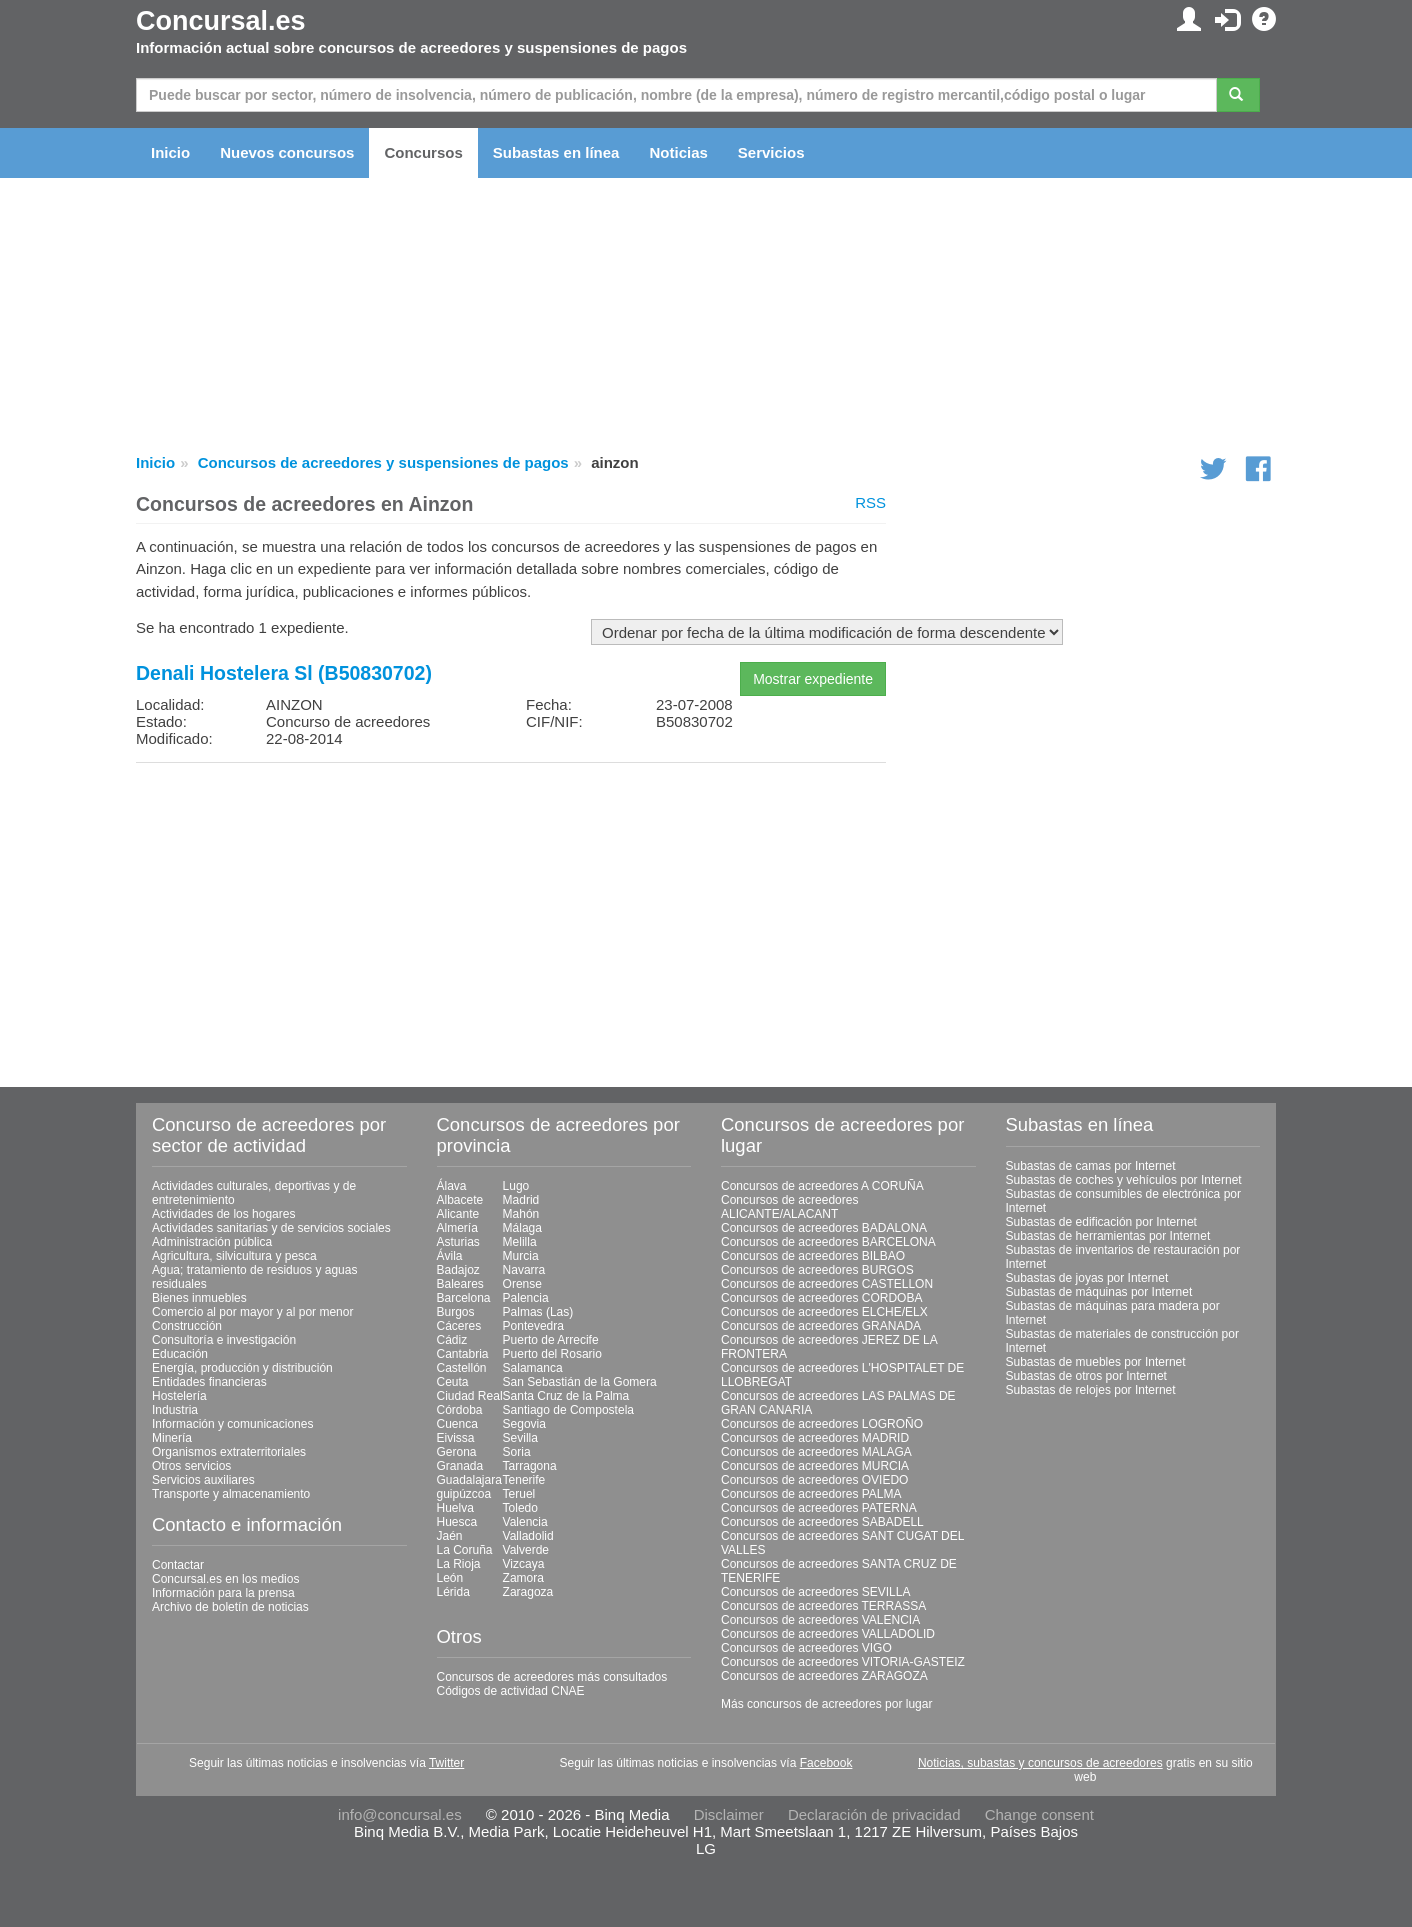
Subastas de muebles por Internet (1096, 1362)
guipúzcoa (464, 1494)
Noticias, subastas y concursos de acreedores (1040, 1763)
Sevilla (520, 1438)
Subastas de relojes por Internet (1091, 1390)
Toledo (520, 1508)
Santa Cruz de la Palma (566, 1396)
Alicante (458, 1214)
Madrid (521, 1200)
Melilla (520, 1242)
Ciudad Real (470, 1396)
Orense (522, 1284)
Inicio (170, 152)
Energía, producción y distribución (242, 1368)
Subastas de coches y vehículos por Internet (1124, 1180)
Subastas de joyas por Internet (1087, 1278)
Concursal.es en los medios (225, 1579)
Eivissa (456, 1438)
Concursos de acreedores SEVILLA (815, 1592)
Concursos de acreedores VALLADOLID (828, 1634)
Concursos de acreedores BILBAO (813, 1256)
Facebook (826, 1763)
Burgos (456, 1312)
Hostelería (179, 1396)
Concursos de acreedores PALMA (811, 1494)
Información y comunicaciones (232, 1424)
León (450, 1578)
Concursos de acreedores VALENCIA (820, 1620)
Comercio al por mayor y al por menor (252, 1312)
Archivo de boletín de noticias (230, 1607)
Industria (175, 1410)
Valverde (526, 1550)
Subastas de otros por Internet (1086, 1376)
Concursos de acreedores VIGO (806, 1648)
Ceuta (453, 1382)
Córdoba (460, 1410)
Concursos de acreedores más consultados (552, 1677)
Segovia (524, 1424)
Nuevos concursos (287, 152)
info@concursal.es (400, 1814)
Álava (452, 1186)
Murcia (521, 1256)
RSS (870, 502)
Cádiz (452, 1340)
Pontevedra (533, 1326)
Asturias (458, 1242)
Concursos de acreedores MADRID (815, 1438)
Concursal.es (221, 21)
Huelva (455, 1508)
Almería (457, 1228)
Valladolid (528, 1536)
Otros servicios (191, 1466)
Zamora (523, 1578)
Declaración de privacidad (874, 1814)
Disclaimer (729, 1814)
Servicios (771, 152)
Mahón (521, 1214)
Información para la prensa (223, 1593)
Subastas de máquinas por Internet (1099, 1292)
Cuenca (457, 1424)
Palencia (526, 1298)
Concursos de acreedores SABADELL (822, 1522)
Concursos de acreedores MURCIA (815, 1466)
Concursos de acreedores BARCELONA (828, 1242)
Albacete (460, 1200)
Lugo (516, 1186)
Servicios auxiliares (203, 1480)
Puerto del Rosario (552, 1354)
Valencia (525, 1522)
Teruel (519, 1494)
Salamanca (533, 1368)
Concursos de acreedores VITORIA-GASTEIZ (843, 1662)
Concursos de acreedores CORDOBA (821, 1298)
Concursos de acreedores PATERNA (819, 1508)
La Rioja (459, 1564)
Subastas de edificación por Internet (1101, 1222)
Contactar (178, 1565)
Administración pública (212, 1242)
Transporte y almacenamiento (231, 1494)
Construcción (187, 1326)
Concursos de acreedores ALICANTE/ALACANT (789, 1207)
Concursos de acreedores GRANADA (821, 1326)
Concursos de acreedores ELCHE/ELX (824, 1312)
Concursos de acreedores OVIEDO (814, 1480)
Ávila (450, 1256)
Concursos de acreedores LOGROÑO (822, 1424)
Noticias (678, 152)
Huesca (457, 1522)
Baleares (460, 1284)
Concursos (423, 152)
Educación (180, 1354)
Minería (172, 1438)
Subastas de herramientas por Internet (1108, 1236)
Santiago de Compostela (568, 1410)
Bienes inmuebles (199, 1298)
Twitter (446, 1763)
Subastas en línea (556, 152)
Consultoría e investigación (224, 1340)
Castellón (462, 1368)
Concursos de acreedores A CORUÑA (822, 1186)
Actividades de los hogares (223, 1214)
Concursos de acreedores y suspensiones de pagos (383, 462)
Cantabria (463, 1354)
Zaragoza (528, 1592)
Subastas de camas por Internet (1091, 1166)
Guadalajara (469, 1480)
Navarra (524, 1270)
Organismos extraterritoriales (229, 1452)
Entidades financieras (209, 1382)
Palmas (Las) (538, 1312)
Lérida (453, 1592)
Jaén (450, 1536)
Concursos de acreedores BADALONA (824, 1228)
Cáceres (459, 1326)
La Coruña (465, 1550)
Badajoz (458, 1270)
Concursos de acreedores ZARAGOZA (824, 1676)
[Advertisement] (511, 918)
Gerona (457, 1452)
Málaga (522, 1228)
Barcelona (464, 1298)
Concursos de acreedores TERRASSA (823, 1606)
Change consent (1039, 1814)
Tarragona (530, 1466)
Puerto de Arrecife (551, 1340)
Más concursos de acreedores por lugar (826, 1704)
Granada (460, 1466)
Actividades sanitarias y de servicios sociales (271, 1228)
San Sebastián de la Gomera (580, 1382)
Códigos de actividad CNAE (511, 1691)
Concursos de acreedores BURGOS (817, 1270)
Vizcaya (524, 1564)
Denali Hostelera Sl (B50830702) (284, 673)
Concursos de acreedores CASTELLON (827, 1284)
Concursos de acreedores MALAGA (816, 1452)
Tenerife (524, 1480)
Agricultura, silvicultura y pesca (234, 1256)
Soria (517, 1452)
